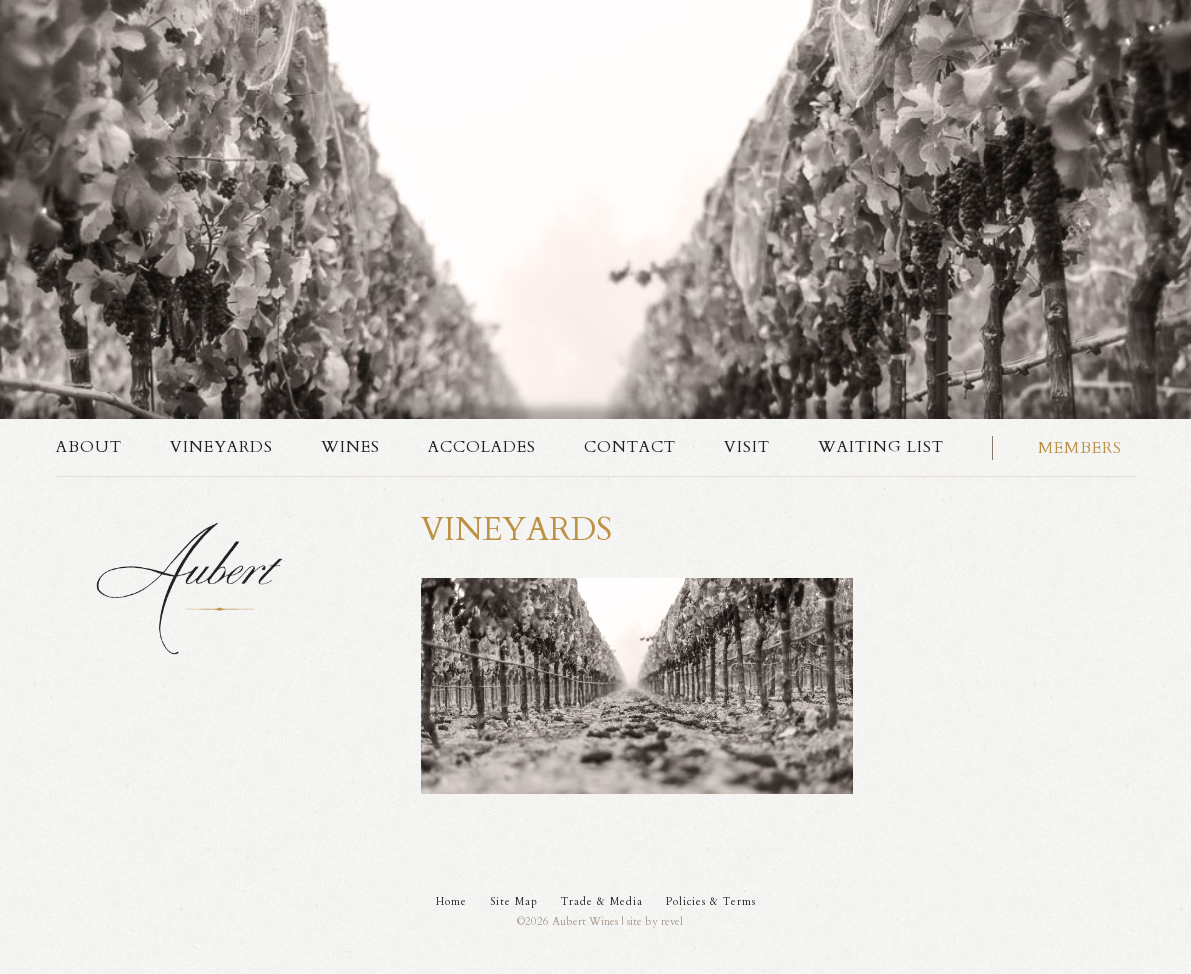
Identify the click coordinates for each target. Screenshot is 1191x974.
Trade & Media (602, 901)
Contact (630, 447)
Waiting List (881, 447)
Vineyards (221, 447)
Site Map (514, 901)
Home (451, 901)
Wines (350, 447)
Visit (747, 447)
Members (1080, 448)
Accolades (482, 447)
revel (672, 921)
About (89, 447)
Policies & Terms (711, 901)
